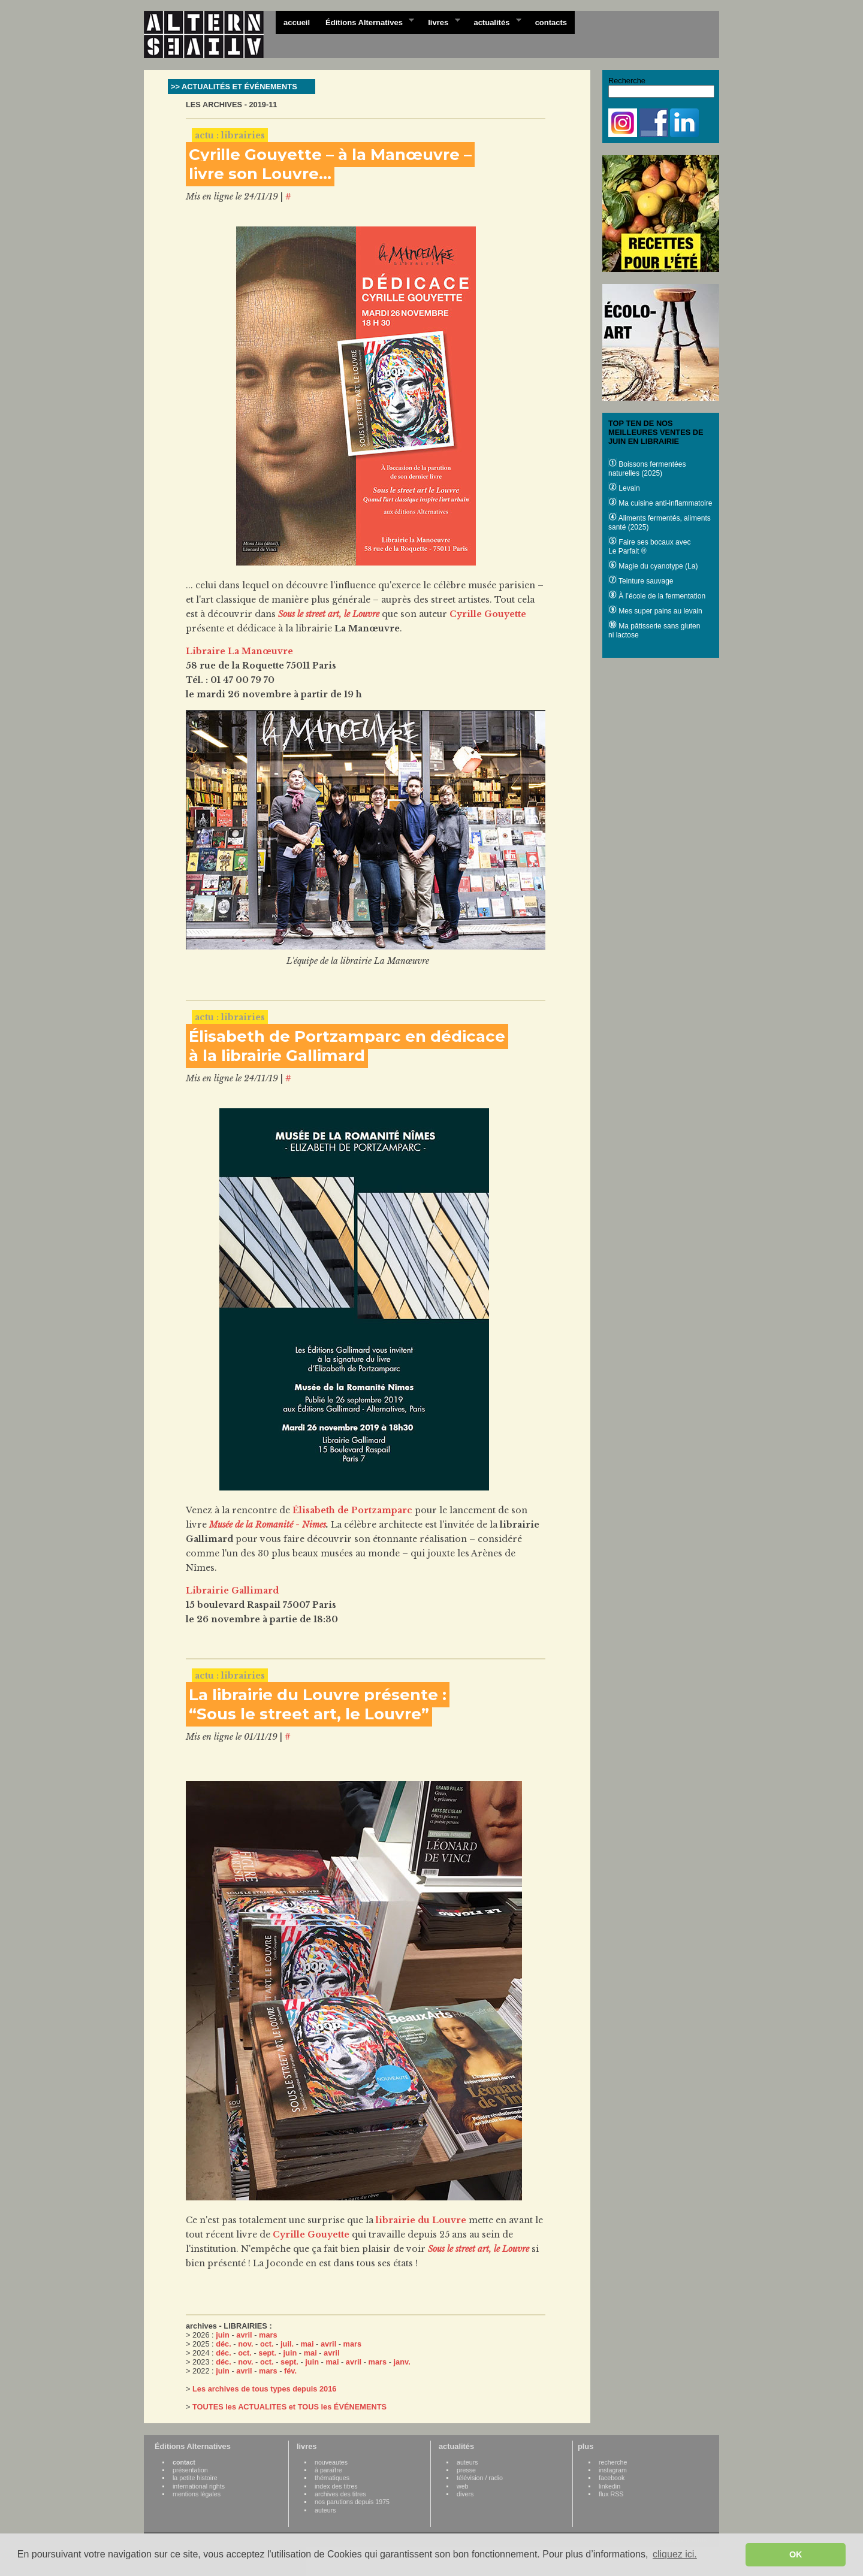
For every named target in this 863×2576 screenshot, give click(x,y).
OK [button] (795, 2554)
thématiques (332, 2477)
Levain (624, 488)
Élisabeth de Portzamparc (352, 1510)
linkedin (609, 2486)
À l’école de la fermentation (656, 596)
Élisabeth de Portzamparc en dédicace (347, 1036)
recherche (613, 2462)
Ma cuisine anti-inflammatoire (660, 503)
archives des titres (340, 2494)
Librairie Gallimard (232, 1590)
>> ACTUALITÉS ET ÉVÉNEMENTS (234, 86)
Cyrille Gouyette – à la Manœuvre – (330, 154)
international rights (199, 2486)
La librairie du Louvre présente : (317, 1694)
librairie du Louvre (421, 2220)
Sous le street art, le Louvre (328, 614)
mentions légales (197, 2494)
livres (440, 21)
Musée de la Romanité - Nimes (267, 1524)
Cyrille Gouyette (487, 614)
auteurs (325, 2510)
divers (465, 2494)
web (463, 2486)
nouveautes (331, 2462)
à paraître (328, 2470)
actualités (493, 21)
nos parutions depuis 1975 (352, 2501)
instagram (613, 2470)
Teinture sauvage (641, 581)
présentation (190, 2470)
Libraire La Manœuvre (239, 651)
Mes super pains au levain (655, 611)
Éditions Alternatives (366, 21)
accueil (296, 22)
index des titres (336, 2486)
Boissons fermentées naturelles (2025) (647, 468)
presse (466, 2470)
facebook (611, 2477)
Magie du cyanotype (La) (653, 566)
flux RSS (611, 2494)
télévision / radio (480, 2477)
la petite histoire (195, 2477)
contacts (551, 22)
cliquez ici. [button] (675, 2554)
